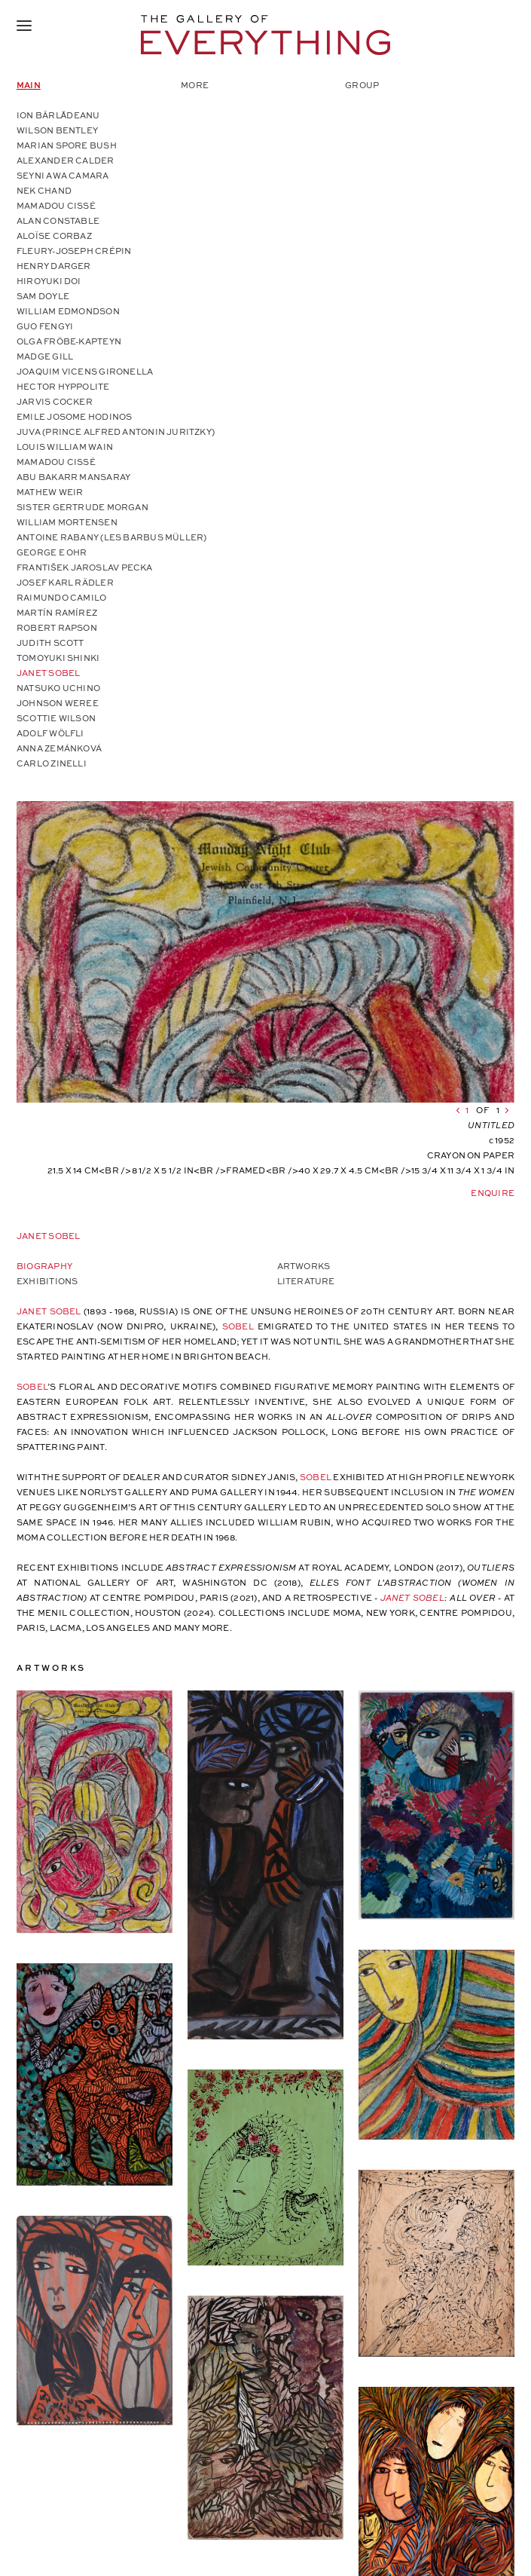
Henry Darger (54, 265)
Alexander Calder (65, 160)
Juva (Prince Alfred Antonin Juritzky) (116, 431)
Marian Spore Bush (67, 145)
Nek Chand (44, 190)
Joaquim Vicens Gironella (85, 371)
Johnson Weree (58, 702)
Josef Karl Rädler (65, 582)
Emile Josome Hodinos (74, 416)
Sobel (238, 1326)
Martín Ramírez (57, 612)
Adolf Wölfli (50, 733)
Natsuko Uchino (58, 687)
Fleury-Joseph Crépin (74, 250)
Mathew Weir (50, 491)
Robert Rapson (57, 627)
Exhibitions (47, 1280)
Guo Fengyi (45, 326)
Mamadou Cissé (56, 205)
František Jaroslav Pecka (85, 567)
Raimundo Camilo (61, 597)
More (195, 84)
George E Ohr (52, 552)
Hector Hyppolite (63, 386)
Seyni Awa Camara (63, 175)
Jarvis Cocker (55, 401)
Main (29, 84)
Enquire (492, 1192)
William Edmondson (68, 311)
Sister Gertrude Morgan (82, 506)
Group (362, 84)
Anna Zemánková (59, 748)
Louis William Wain (65, 446)
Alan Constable (58, 220)
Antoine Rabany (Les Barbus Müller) (111, 537)
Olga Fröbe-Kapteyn (69, 341)
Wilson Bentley (57, 130)
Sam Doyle (43, 295)
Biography (44, 1265)
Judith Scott (50, 642)
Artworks (304, 1265)
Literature (306, 1280)
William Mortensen (67, 522)
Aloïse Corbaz (54, 235)
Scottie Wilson (56, 718)
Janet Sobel (48, 672)
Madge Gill (45, 356)
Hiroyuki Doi (49, 280)
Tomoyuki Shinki (58, 657)
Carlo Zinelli (52, 763)
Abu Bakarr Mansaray (73, 476)
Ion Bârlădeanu (58, 115)
